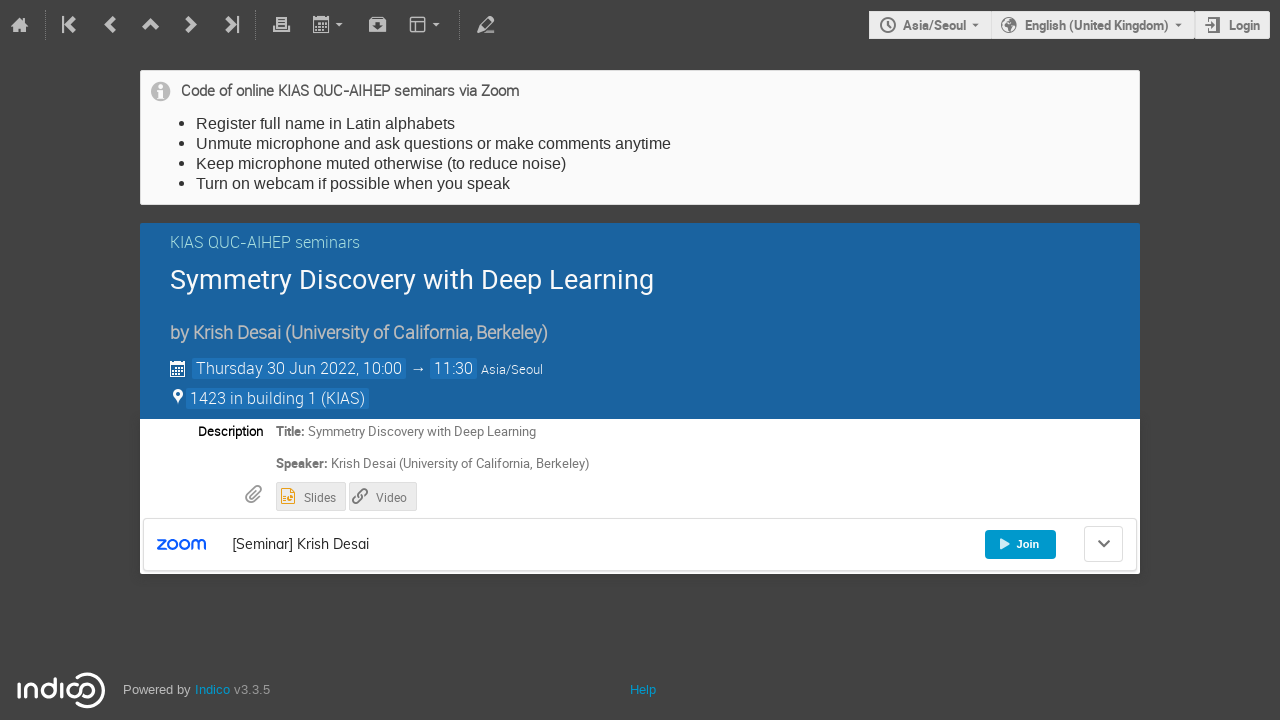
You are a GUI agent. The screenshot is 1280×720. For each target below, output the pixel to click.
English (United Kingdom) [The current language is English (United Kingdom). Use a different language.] (1097, 25)
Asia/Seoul (934, 25)
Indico (212, 689)
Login (1244, 25)
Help (643, 689)
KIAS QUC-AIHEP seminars (265, 242)
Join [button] (1019, 544)
